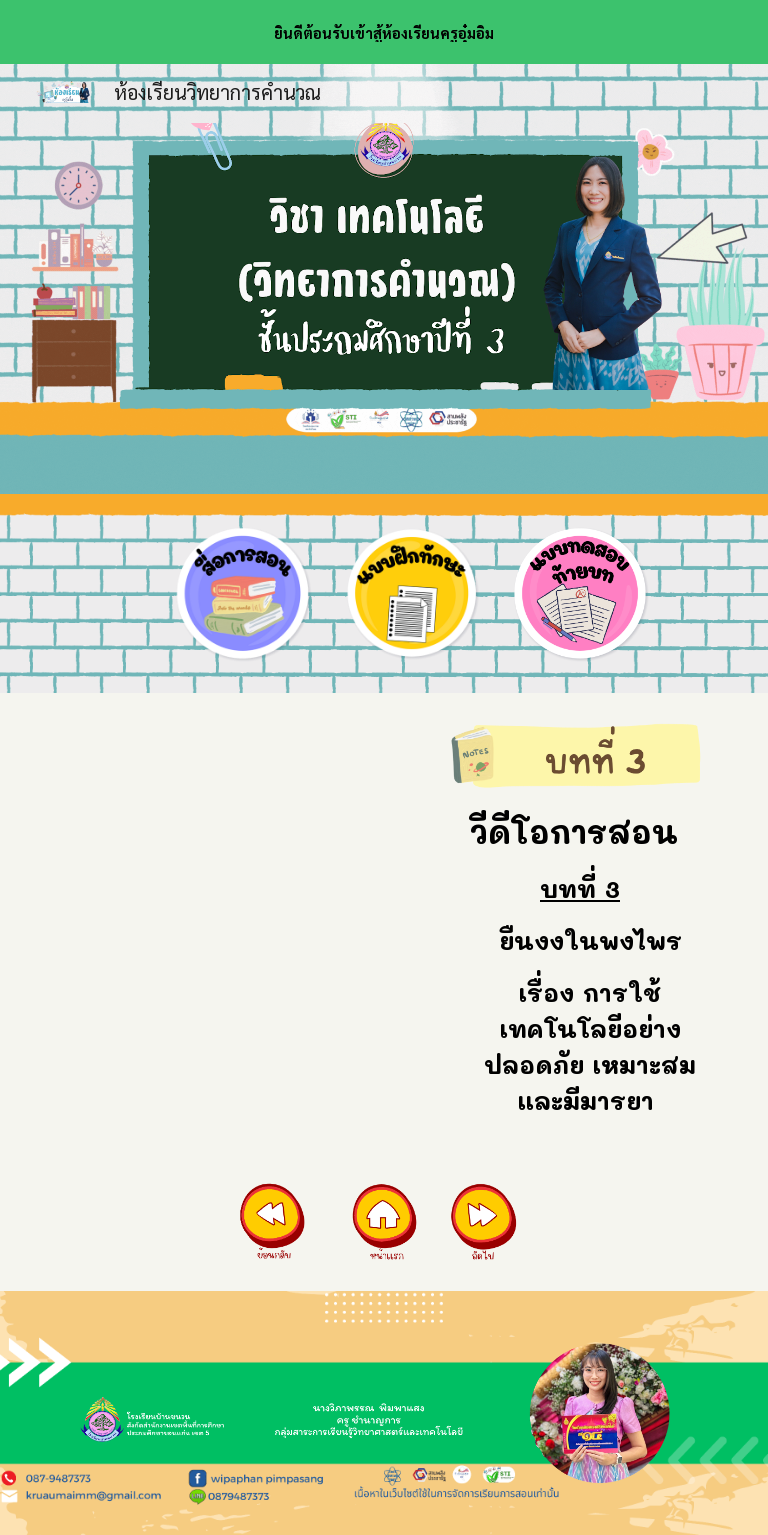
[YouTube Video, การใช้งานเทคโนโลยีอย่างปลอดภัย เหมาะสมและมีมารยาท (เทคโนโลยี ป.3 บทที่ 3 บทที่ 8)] (243, 848)
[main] (579, 963)
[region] (384, 32)
